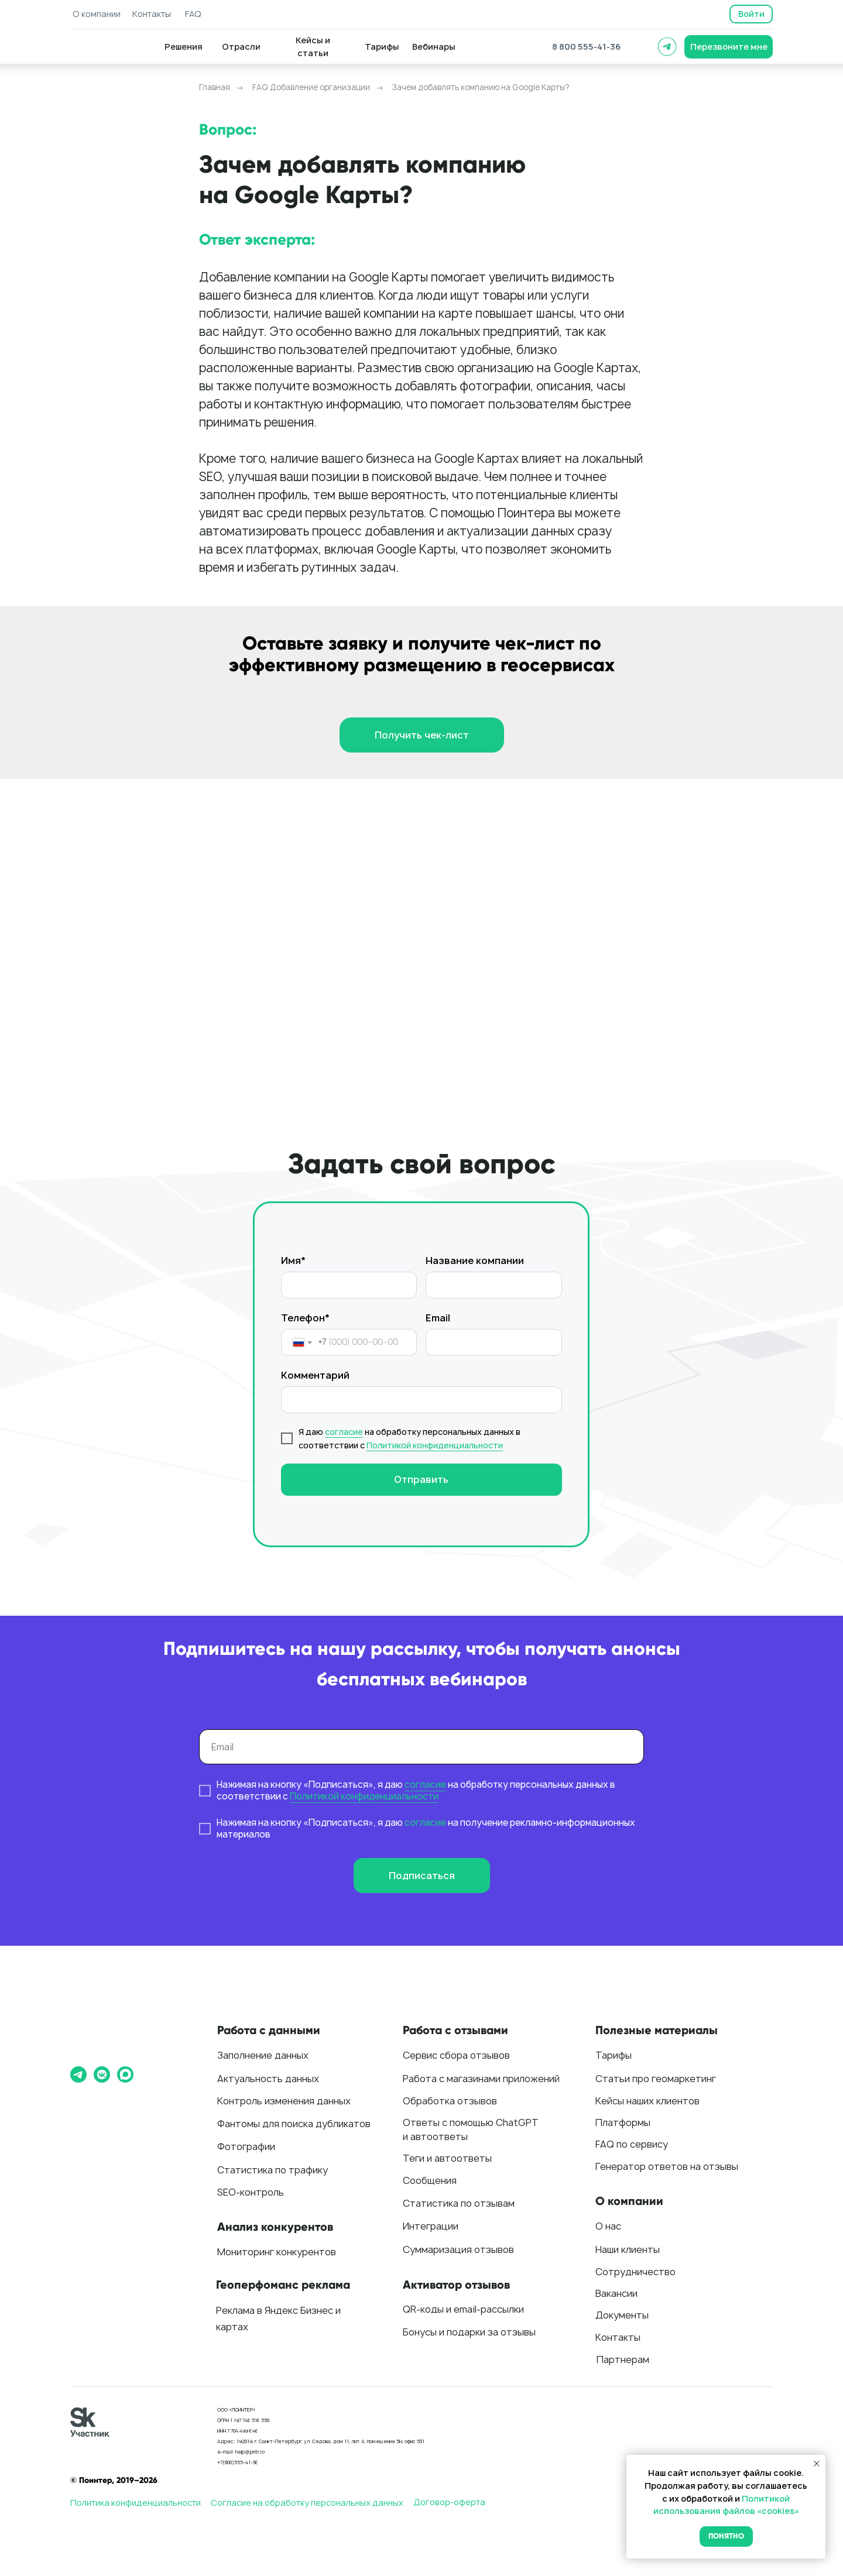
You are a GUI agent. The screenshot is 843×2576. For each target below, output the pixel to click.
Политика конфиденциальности (135, 2502)
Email (438, 1317)
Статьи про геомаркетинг (655, 2078)
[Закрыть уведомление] (817, 2463)
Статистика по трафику (272, 2169)
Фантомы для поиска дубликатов (294, 2123)
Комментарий (315, 1375)
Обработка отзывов (450, 2100)
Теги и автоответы (447, 2158)
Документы (622, 2315)
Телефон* (305, 1317)
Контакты (617, 2337)
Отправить (421, 1479)
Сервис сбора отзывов (456, 2055)
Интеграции (430, 2226)
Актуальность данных (268, 2078)
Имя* (293, 1260)
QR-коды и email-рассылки (463, 2309)
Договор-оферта (449, 2502)
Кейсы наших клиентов (647, 2100)
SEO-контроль (250, 2192)
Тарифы (613, 2055)
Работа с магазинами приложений (481, 2078)
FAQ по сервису (631, 2144)
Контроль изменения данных (284, 2100)
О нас (608, 2226)
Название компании (475, 1260)
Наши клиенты (627, 2249)
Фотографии (246, 2146)
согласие (344, 1431)
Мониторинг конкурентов (276, 2251)
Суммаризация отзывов (458, 2249)
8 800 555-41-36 (586, 46)
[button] (728, 47)
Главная (214, 87)
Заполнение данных (263, 2055)
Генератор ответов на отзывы (666, 2166)
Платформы (622, 2122)
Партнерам (623, 2359)
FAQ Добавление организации (311, 87)
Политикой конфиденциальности (434, 1445)
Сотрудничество (635, 2271)
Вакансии (616, 2293)
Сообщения (430, 2180)
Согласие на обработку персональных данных (307, 2502)
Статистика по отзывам (459, 2203)
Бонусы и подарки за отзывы (469, 2332)
